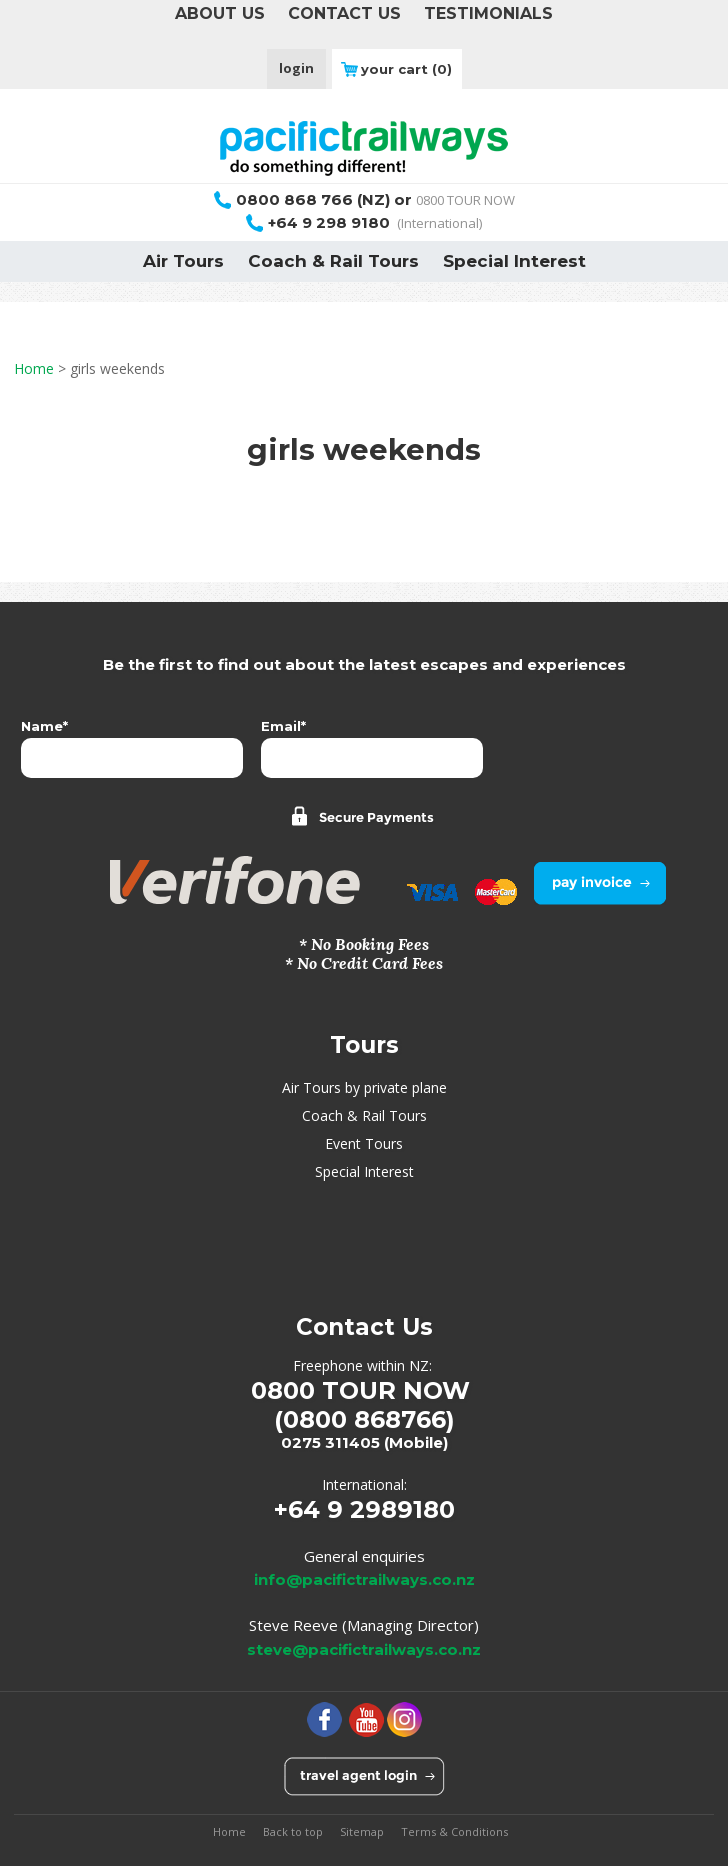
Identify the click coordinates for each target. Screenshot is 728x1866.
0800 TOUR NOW (364, 200)
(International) (364, 223)
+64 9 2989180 (364, 1509)
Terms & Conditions (454, 1831)
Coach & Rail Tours (333, 261)
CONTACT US (344, 13)
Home (34, 368)
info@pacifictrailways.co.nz (364, 1579)
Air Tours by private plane (364, 1087)
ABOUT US (220, 13)
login (296, 68)
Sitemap (362, 1831)
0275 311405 (330, 1442)
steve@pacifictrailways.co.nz (364, 1649)
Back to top (293, 1831)
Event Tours (364, 1143)
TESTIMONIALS (488, 13)
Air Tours (183, 261)
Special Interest (514, 261)
